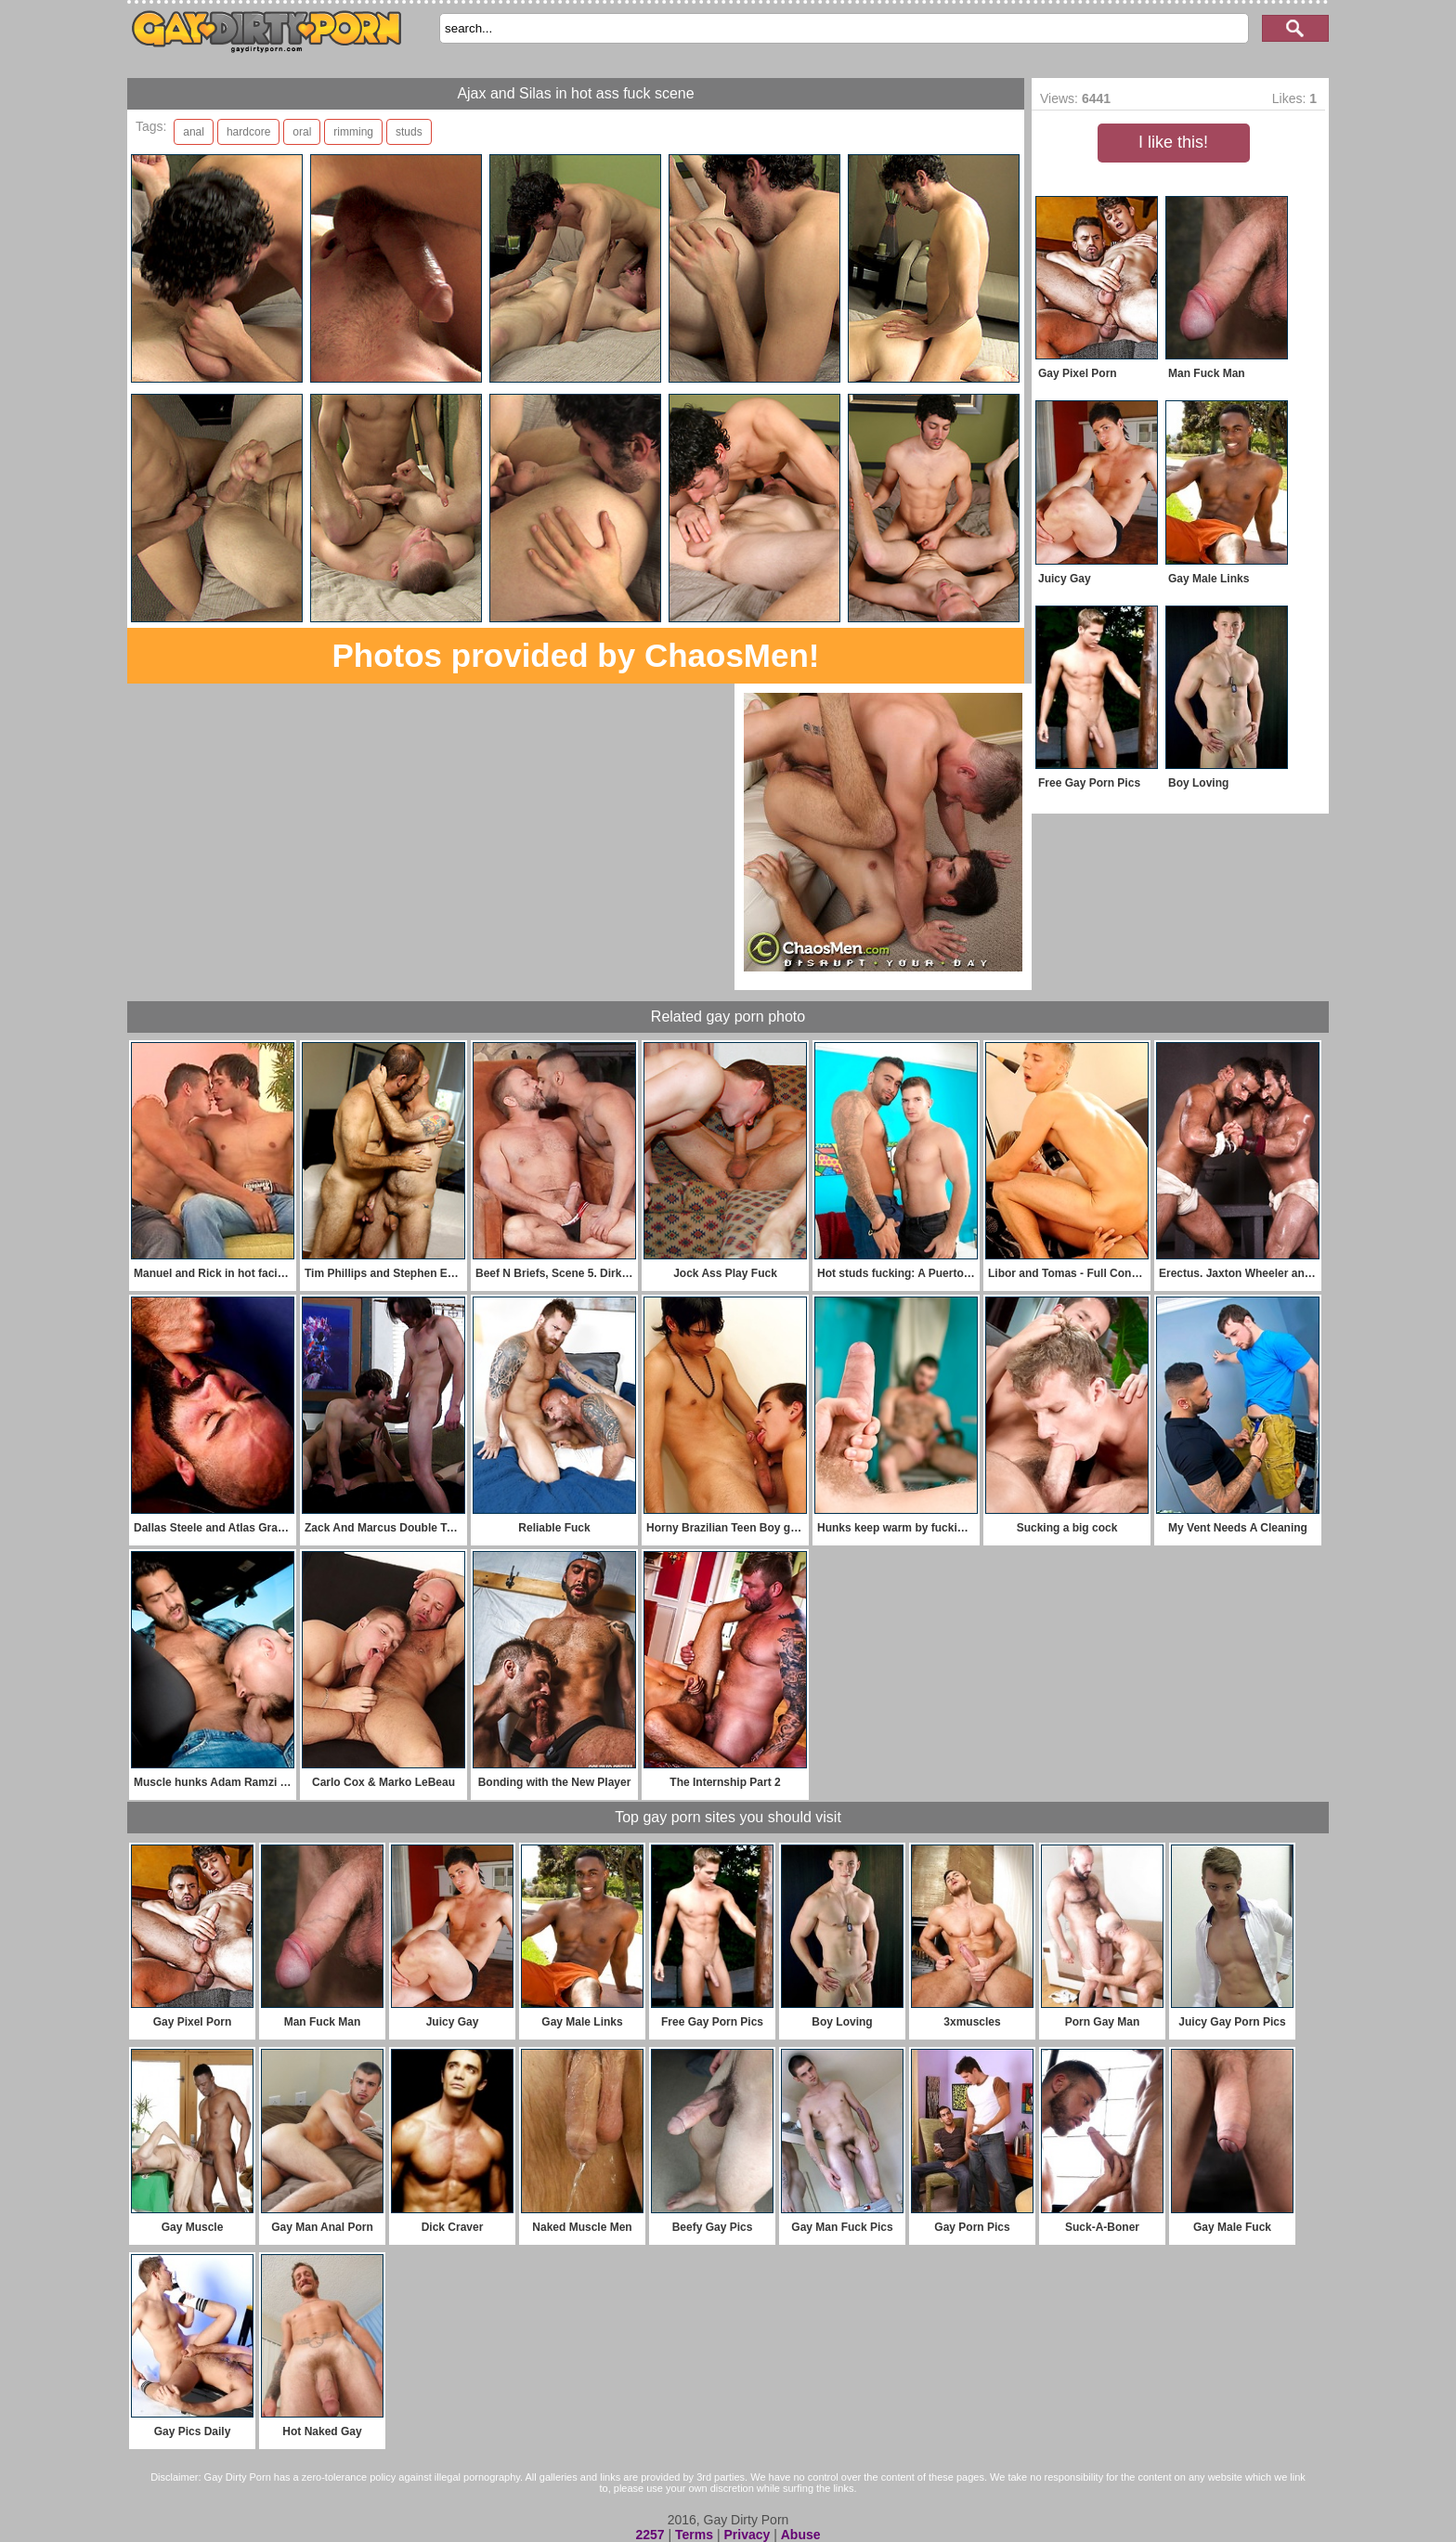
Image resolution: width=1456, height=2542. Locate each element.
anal (193, 131)
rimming (353, 131)
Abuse (801, 2534)
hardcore (248, 131)
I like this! (1173, 142)
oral (301, 131)
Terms (694, 2534)
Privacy (746, 2534)
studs (409, 131)
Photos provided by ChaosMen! (575, 655)
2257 (649, 2534)
